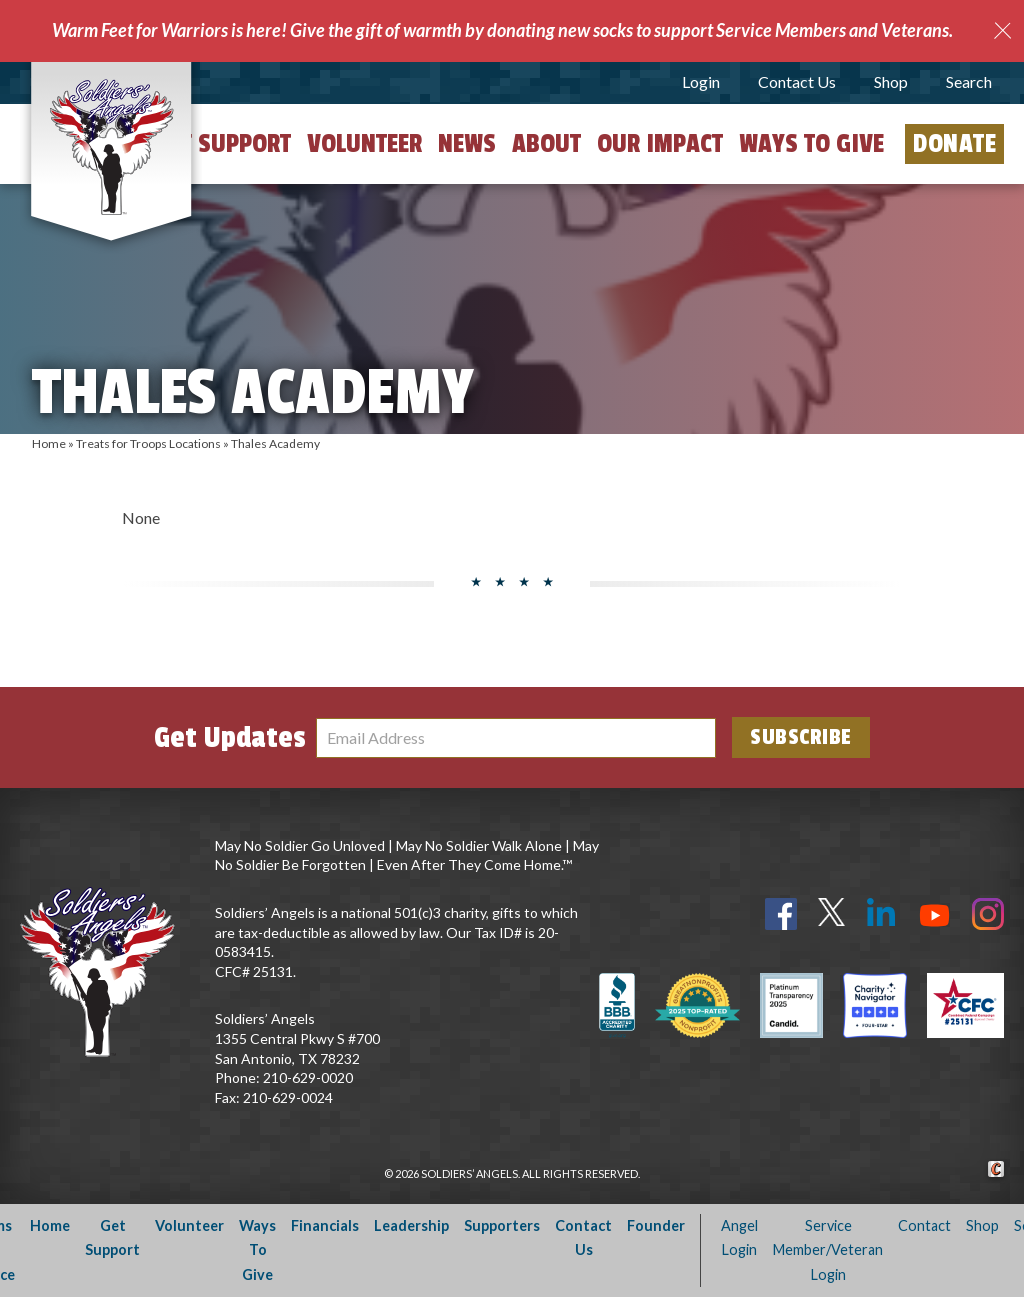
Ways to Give (811, 144)
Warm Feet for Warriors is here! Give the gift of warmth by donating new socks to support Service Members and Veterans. (502, 30)
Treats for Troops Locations (148, 443)
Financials (325, 1225)
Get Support (223, 144)
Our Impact (660, 144)
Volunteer (364, 144)
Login (701, 81)
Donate (954, 144)
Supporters (502, 1225)
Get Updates (230, 738)
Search (969, 81)
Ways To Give (257, 1250)
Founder (656, 1225)
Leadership (411, 1225)
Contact (924, 1225)
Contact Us (797, 81)
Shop (891, 81)
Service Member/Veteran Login (828, 1250)
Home (49, 443)
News (467, 144)
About (546, 144)
